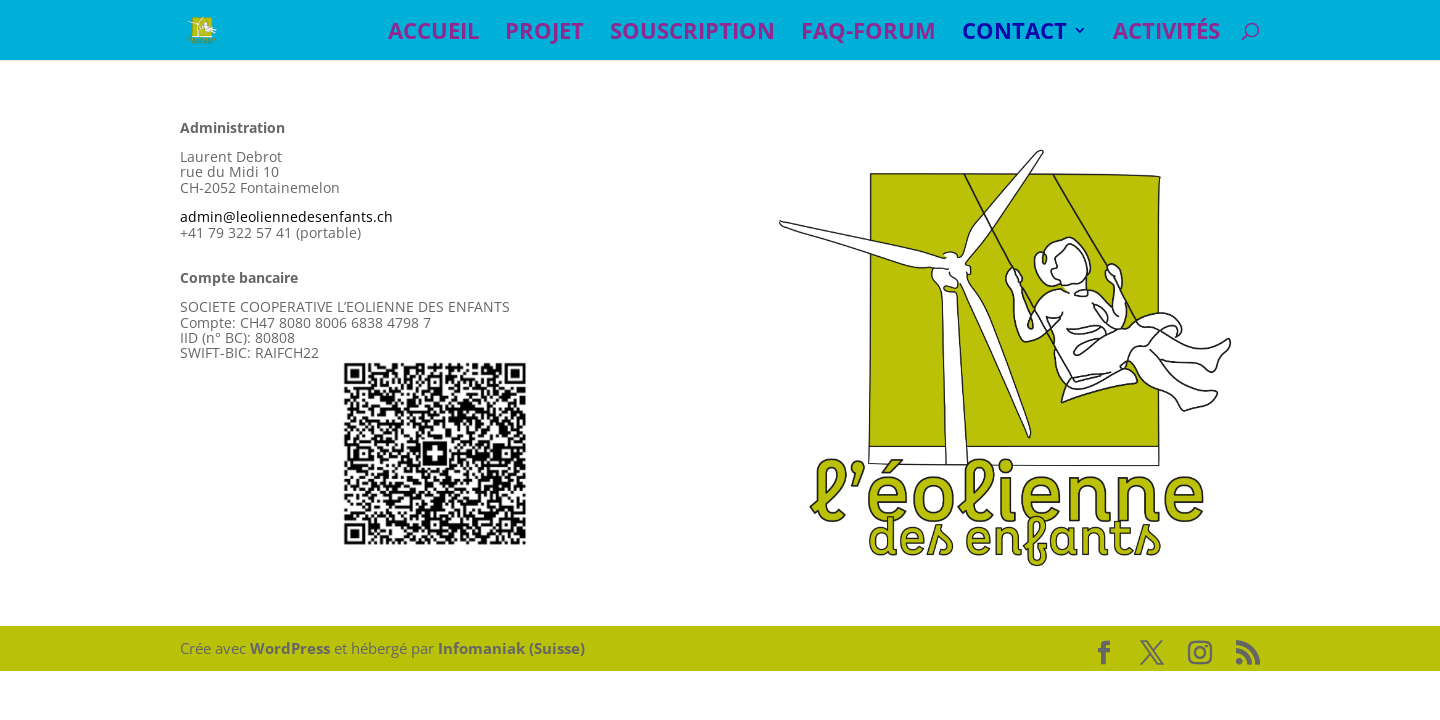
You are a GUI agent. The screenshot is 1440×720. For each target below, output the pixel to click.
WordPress (290, 648)
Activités (1166, 34)
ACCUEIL (433, 34)
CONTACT (1014, 34)
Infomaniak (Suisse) (511, 648)
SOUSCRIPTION (692, 34)
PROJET (544, 34)
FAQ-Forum (868, 34)
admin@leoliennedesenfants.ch (286, 216)
